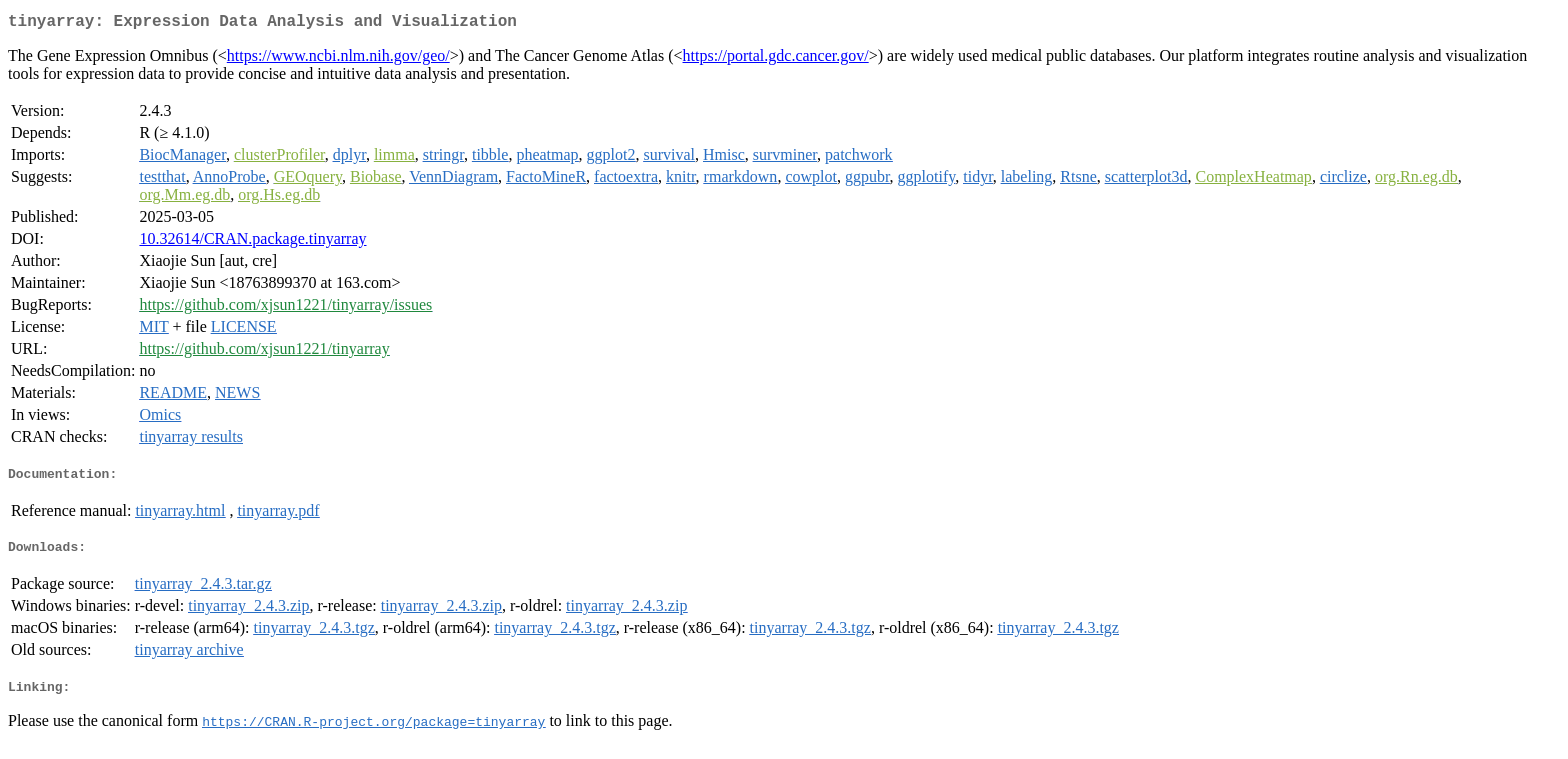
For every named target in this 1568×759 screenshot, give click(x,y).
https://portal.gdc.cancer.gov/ (776, 59)
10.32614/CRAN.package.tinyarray (252, 242)
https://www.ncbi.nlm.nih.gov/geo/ (338, 59)
